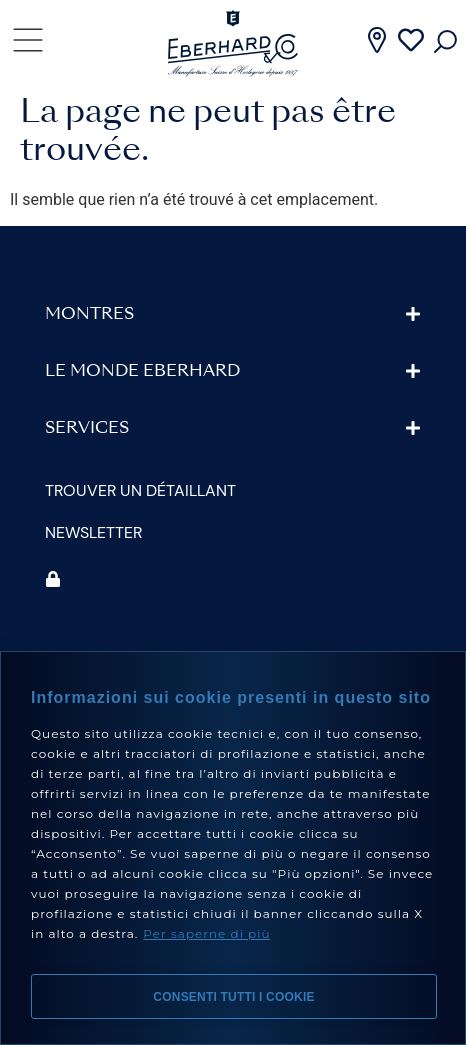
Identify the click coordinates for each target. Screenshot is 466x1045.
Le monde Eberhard (142, 372)
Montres (89, 315)
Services (87, 429)
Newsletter (93, 532)
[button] (233, 314)
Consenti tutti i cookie (233, 997)
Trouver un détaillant (140, 490)
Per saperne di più (206, 933)
